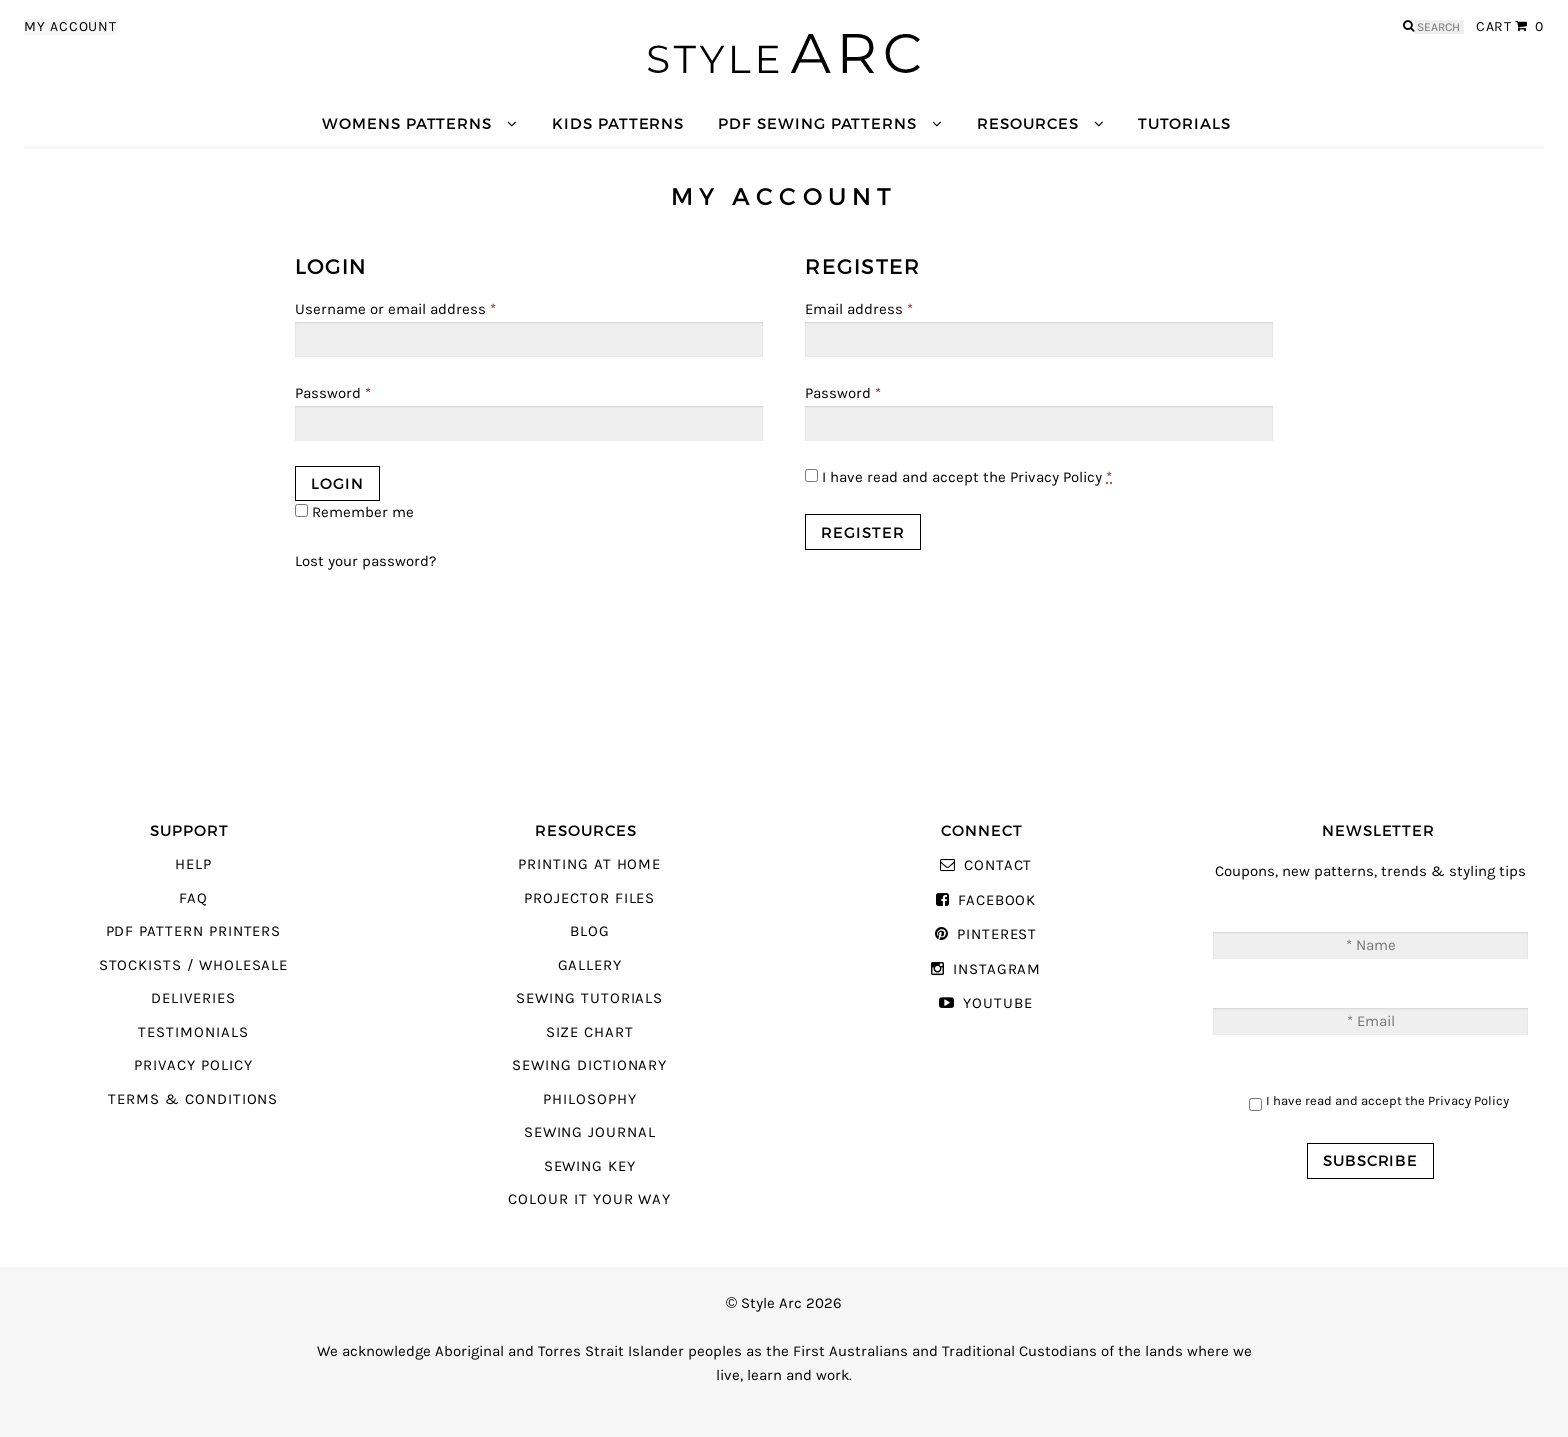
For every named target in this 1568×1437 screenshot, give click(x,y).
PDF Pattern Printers (194, 931)
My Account (70, 27)
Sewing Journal (590, 1132)
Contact (998, 865)
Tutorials (1184, 123)
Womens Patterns (407, 123)
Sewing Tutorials (589, 998)
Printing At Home (589, 864)
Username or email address (395, 309)
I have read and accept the (958, 477)
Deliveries (193, 998)
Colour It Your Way (589, 1199)
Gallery (590, 965)
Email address (859, 309)
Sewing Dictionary (589, 1065)
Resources (1027, 123)
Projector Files (589, 898)
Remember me (354, 512)
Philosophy (589, 1099)
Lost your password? (365, 561)
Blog (590, 931)
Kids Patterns (618, 123)
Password (333, 393)
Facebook (997, 900)
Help (193, 864)
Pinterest (997, 934)
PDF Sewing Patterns (817, 123)
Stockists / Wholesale (194, 965)
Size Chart (590, 1032)
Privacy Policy (1056, 477)
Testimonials (193, 1032)
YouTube (998, 1003)
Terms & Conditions (193, 1099)
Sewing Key (590, 1166)
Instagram (997, 969)
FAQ (193, 898)
